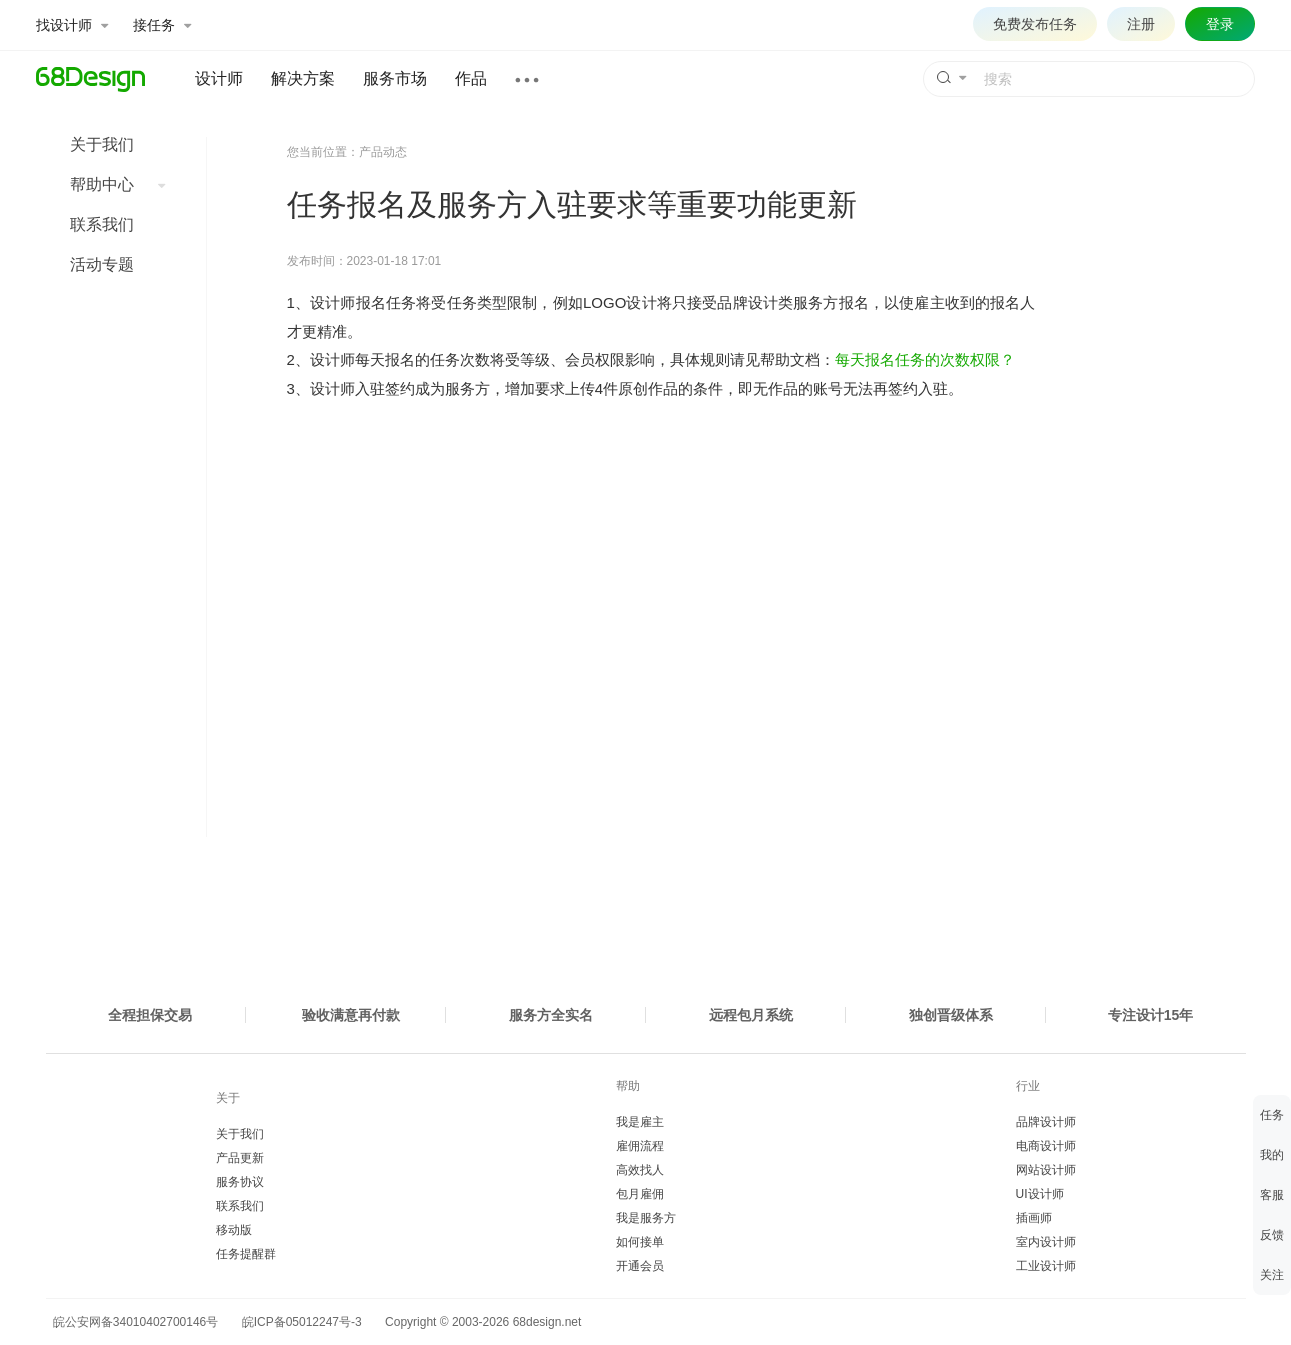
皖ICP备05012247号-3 (302, 1322)
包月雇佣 (640, 1194)
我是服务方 (646, 1218)
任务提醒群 (246, 1254)
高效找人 (640, 1170)
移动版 (234, 1230)
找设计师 (72, 25)
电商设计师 (1046, 1146)
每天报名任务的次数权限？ (925, 359)
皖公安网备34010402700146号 (132, 1322)
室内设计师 (1046, 1242)
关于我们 (102, 144)
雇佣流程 (640, 1146)
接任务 (162, 25)
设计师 (219, 78)
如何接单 (640, 1242)
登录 (1220, 24)
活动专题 (102, 264)
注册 (1141, 24)
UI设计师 (1040, 1194)
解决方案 (303, 78)
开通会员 (640, 1266)
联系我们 (102, 224)
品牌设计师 (1046, 1122)
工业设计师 (1046, 1266)
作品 (471, 78)
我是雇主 (640, 1122)
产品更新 (240, 1158)
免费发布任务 (1035, 24)
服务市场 (395, 78)
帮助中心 (117, 184)
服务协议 (240, 1182)
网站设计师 (1046, 1170)
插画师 (1034, 1218)
